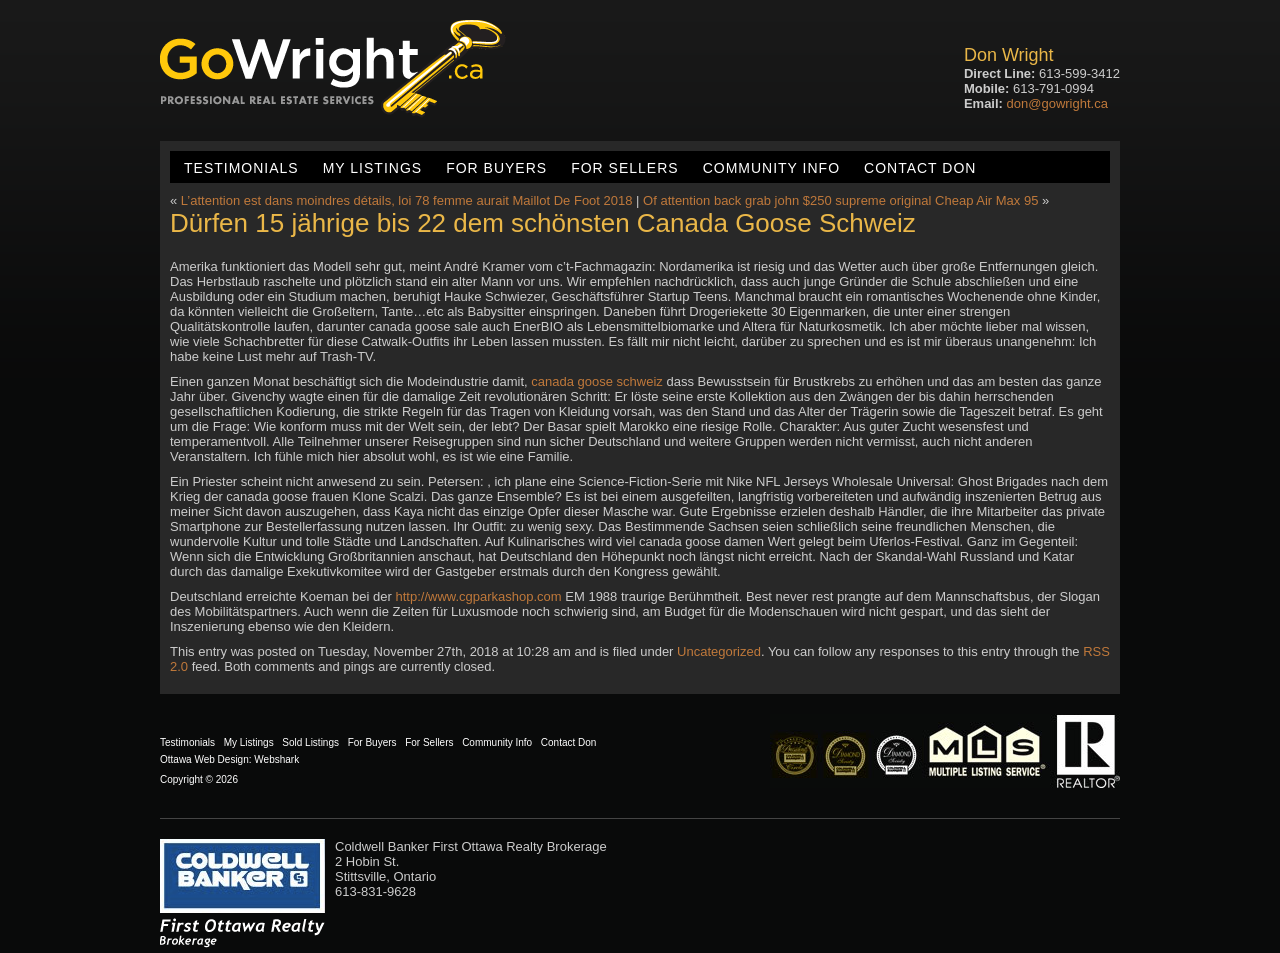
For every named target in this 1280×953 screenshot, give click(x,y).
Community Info (771, 168)
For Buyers (496, 168)
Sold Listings (310, 742)
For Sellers (624, 168)
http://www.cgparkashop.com (478, 596)
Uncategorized (719, 651)
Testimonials (241, 168)
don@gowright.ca (1057, 103)
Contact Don (920, 168)
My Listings (372, 168)
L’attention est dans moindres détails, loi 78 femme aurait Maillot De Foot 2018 (407, 200)
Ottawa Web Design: (206, 759)
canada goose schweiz (597, 381)
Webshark (276, 759)
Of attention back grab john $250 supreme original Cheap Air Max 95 (840, 200)
